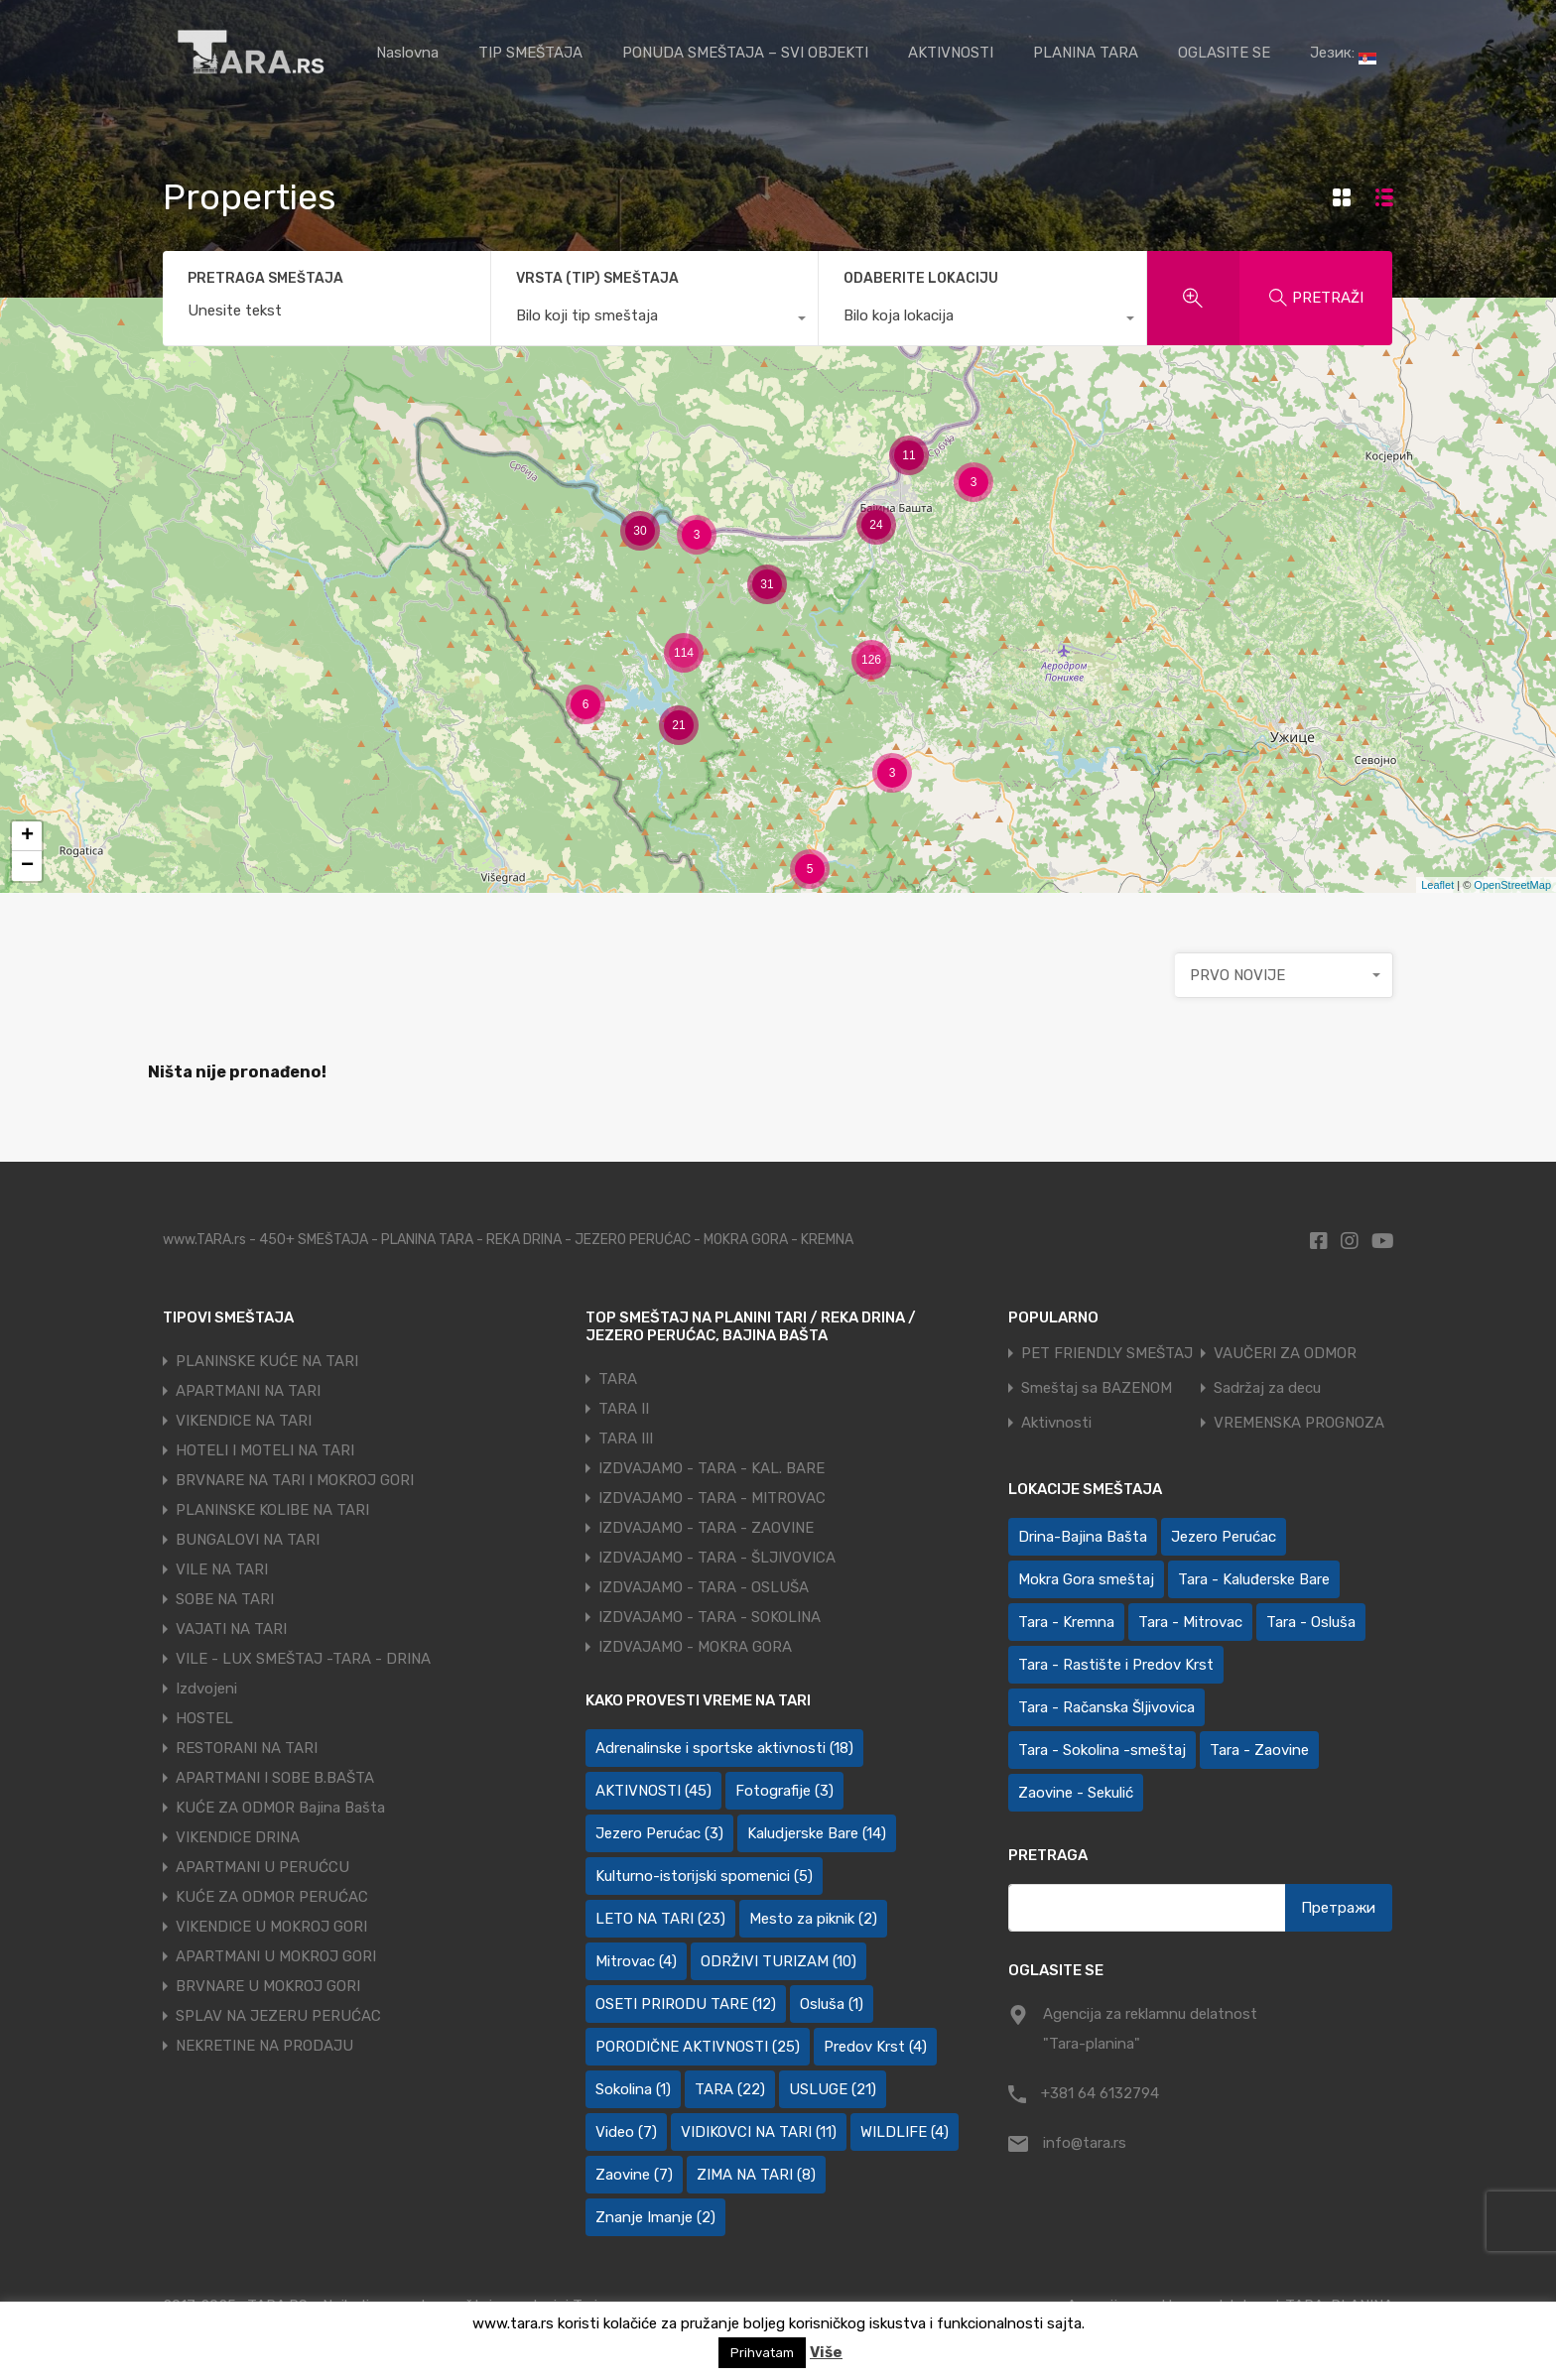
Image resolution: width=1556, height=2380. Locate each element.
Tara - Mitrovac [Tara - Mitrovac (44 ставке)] (1190, 1622)
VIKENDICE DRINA (238, 1837)
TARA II (623, 1409)
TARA (617, 1379)
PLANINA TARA (1085, 53)
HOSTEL (204, 1718)
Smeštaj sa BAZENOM (1096, 1388)
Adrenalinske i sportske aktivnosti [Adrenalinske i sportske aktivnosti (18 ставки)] (724, 1748)
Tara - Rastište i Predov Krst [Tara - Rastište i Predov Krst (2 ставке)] (1116, 1665)
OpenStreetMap (1512, 885)
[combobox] (655, 320)
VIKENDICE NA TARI (244, 1421)
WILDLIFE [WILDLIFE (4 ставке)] (904, 2132)
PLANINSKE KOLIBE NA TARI (272, 1510)
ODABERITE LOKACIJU (920, 278)
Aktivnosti (1056, 1423)
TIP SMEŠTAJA (530, 53)
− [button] (27, 866)
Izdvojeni (206, 1688)
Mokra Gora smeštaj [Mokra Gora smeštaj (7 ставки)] (1086, 1579)
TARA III (625, 1438)
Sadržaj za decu (1267, 1388)
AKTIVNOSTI (950, 53)
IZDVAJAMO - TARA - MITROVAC (712, 1498)
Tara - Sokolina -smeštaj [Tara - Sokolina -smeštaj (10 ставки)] (1102, 1750)
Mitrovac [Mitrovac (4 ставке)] (636, 1961)
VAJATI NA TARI (231, 1629)
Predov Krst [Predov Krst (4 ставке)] (875, 2047)
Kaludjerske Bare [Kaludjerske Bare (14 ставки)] (816, 1833)
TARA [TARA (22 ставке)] (730, 2089)
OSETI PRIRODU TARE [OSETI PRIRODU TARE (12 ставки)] (685, 2004)
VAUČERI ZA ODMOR (1285, 1353)
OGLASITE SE (1224, 53)
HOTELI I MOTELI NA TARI (265, 1450)
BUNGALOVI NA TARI (248, 1540)
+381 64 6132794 (1100, 2093)
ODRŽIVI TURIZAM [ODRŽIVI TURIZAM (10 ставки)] (778, 1961)
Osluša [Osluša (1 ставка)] (831, 2004)
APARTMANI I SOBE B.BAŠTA (275, 1778)
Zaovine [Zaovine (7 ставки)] (634, 2175)
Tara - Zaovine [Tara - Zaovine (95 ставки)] (1259, 1750)
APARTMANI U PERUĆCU (262, 1867)
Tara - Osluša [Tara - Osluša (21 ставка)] (1311, 1622)
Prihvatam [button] (762, 2352)
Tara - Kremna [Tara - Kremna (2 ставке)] (1066, 1622)
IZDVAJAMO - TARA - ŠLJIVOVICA (717, 1557)
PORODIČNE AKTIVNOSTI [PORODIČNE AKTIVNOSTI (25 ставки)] (697, 2047)
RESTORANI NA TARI (247, 1748)
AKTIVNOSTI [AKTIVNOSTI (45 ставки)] (653, 1791)
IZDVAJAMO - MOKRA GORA (695, 1647)
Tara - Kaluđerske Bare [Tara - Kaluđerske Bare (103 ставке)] (1254, 1579)
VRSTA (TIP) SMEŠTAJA (597, 278)
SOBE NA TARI (225, 1599)
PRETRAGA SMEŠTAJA (265, 279)
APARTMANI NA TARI (248, 1391)
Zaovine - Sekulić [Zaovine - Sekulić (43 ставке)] (1075, 1793)
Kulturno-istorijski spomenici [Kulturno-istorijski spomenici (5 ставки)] (704, 1876)
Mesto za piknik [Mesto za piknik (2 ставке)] (813, 1919)
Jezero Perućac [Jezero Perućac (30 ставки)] (1223, 1537)
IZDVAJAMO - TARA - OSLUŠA (703, 1587)
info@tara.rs (1084, 2143)
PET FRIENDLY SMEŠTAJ (1107, 1353)
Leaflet (1437, 885)
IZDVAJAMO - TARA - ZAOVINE (706, 1528)
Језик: (1343, 54)
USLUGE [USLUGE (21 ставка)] (832, 2089)
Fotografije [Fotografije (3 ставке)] (784, 1791)
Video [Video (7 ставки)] (626, 2132)
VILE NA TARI (222, 1569)
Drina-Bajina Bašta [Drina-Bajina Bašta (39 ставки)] (1082, 1537)
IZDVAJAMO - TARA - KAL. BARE (711, 1468)
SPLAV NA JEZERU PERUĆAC (278, 2016)
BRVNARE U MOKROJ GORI (268, 1986)
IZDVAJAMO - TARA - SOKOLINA (709, 1617)
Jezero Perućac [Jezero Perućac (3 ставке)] (659, 1833)
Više (826, 2352)
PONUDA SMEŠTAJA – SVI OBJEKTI (745, 53)
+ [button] (27, 836)
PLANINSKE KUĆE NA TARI (267, 1361)
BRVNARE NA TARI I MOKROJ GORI (295, 1480)
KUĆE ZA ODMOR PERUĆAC (272, 1897)
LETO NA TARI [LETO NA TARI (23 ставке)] (660, 1919)
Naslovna (407, 53)
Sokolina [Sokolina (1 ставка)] (633, 2089)
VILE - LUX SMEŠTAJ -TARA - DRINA (303, 1659)
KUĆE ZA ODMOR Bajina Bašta (280, 1807)
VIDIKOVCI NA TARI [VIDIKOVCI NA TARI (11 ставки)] (759, 2132)
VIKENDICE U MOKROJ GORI (271, 1927)
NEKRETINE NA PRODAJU (264, 2046)
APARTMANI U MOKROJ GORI (276, 1956)
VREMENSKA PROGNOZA (1299, 1423)
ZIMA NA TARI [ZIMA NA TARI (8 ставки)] (756, 2175)
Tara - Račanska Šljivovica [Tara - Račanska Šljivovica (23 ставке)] (1106, 1707)
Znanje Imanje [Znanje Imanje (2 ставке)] (655, 2217)
